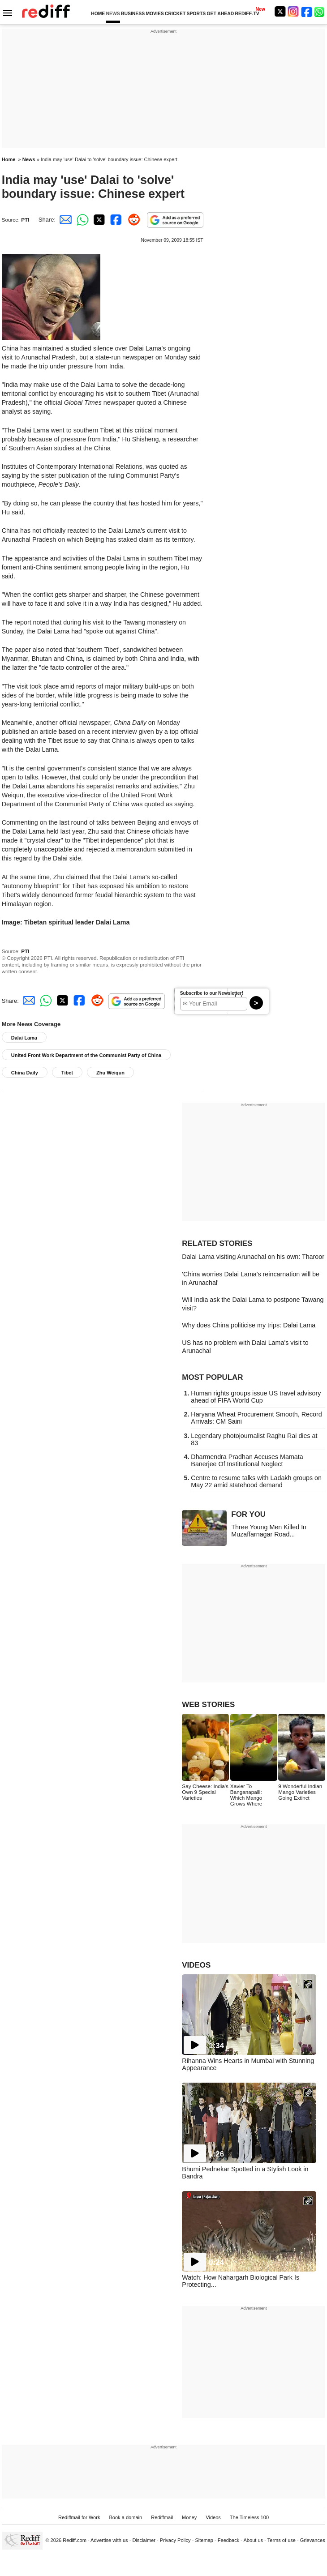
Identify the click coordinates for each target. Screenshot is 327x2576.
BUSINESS (133, 13)
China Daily (24, 1072)
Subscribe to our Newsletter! (211, 993)
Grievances (312, 2540)
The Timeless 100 (249, 2517)
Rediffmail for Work (79, 2517)
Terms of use (281, 2540)
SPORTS (196, 13)
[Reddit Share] (132, 219)
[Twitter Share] (98, 219)
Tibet (67, 1072)
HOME (98, 13)
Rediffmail (162, 2517)
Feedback (229, 2540)
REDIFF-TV (247, 13)
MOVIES (155, 13)
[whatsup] (320, 11)
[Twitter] (280, 11)
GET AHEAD (220, 13)
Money (189, 2517)
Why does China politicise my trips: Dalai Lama (248, 1325)
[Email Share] (64, 219)
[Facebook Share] (115, 219)
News (28, 159)
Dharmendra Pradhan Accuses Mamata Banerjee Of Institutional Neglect (247, 1460)
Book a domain (125, 2517)
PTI (25, 220)
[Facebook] (307, 11)
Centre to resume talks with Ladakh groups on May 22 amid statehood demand (256, 1481)
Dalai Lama (24, 1037)
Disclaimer (143, 2540)
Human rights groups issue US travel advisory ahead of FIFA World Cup (256, 1397)
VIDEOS (196, 1965)
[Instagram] (293, 11)
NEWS (113, 13)
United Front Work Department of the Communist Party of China (86, 1055)
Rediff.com (74, 2540)
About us (253, 2540)
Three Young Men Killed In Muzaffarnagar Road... (268, 1530)
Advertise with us (109, 2540)
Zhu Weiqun (110, 1072)
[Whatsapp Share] (81, 219)
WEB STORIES (208, 1704)
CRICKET (175, 13)
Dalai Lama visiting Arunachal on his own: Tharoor (253, 1256)
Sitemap (204, 2540)
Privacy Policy (175, 2540)
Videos (213, 2517)
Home (9, 159)
